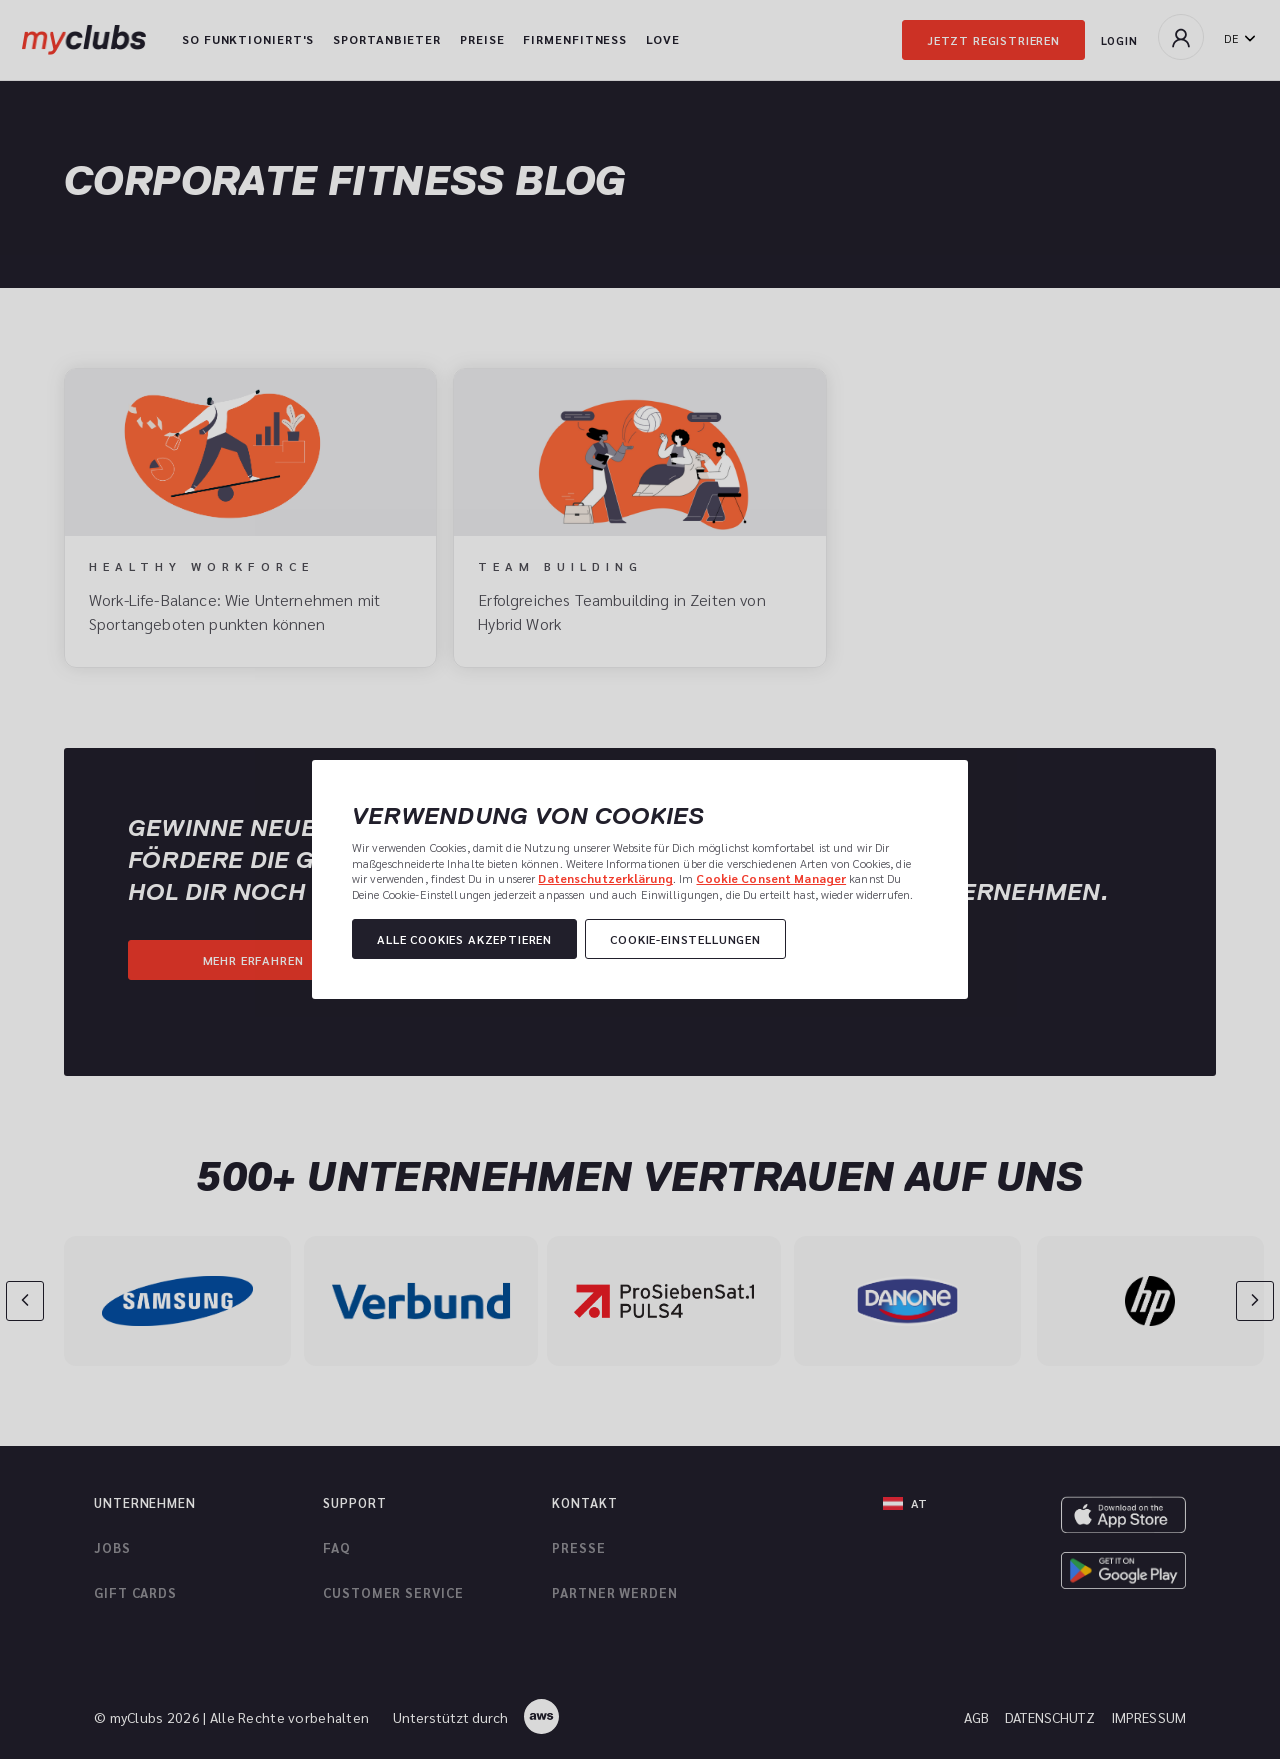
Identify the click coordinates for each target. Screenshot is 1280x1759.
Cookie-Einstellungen (685, 939)
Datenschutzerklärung (605, 878)
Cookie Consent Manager (771, 878)
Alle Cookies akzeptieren (464, 939)
